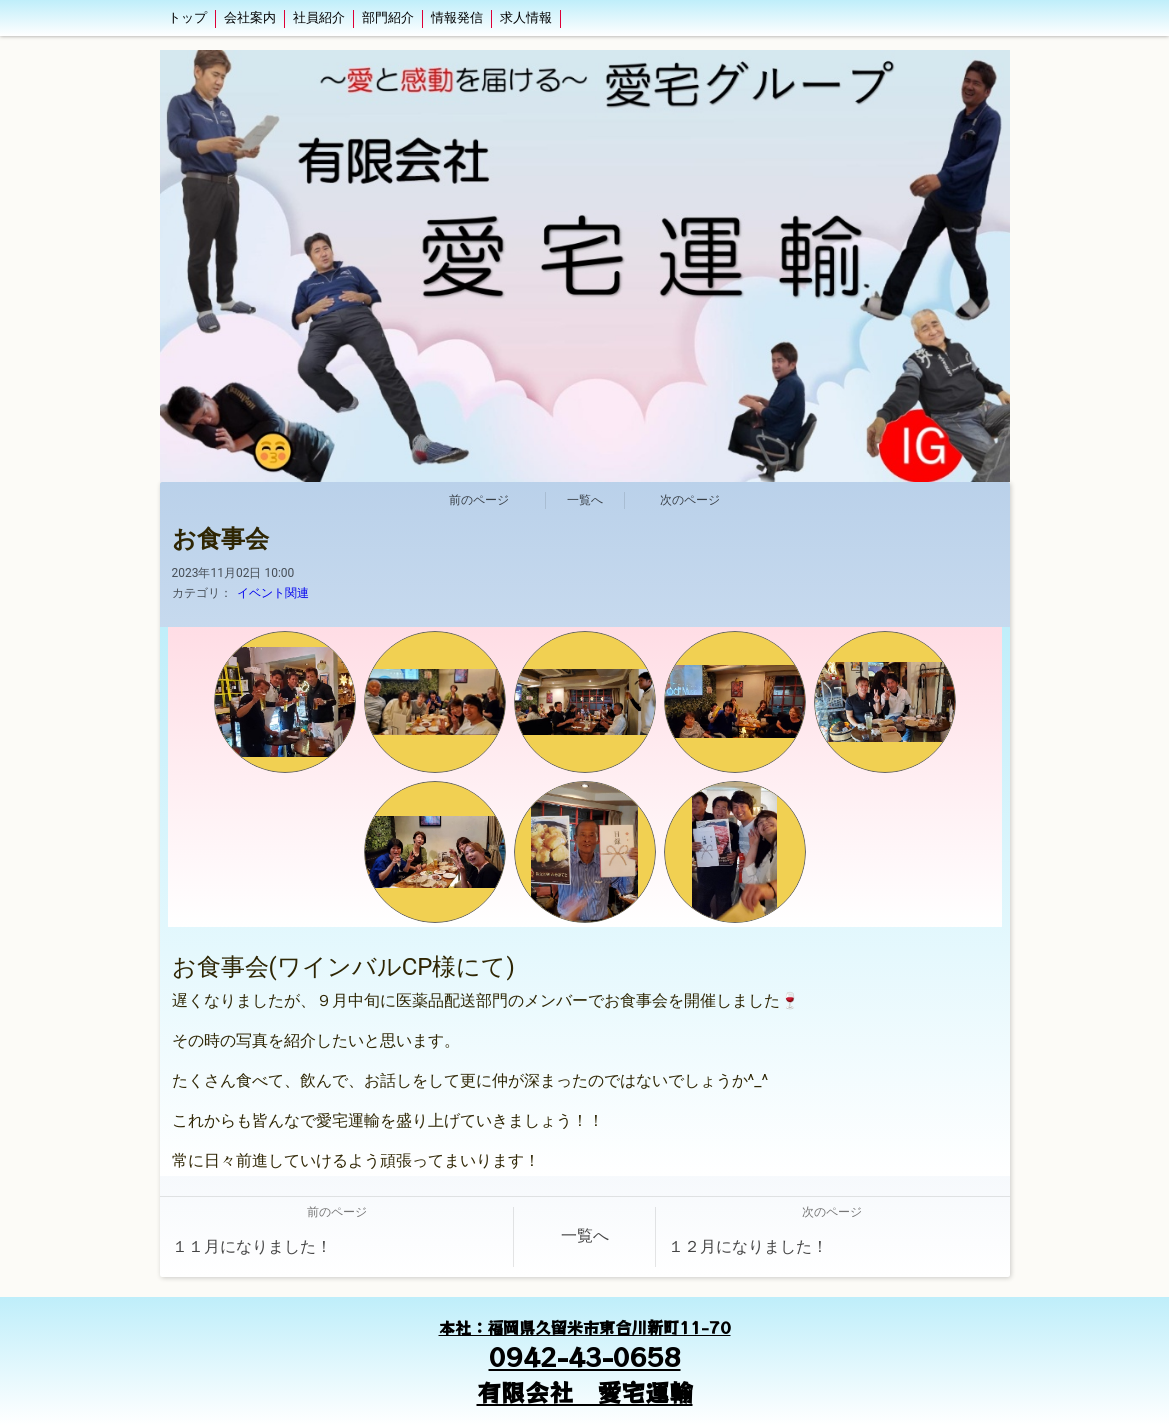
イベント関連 (273, 593)
